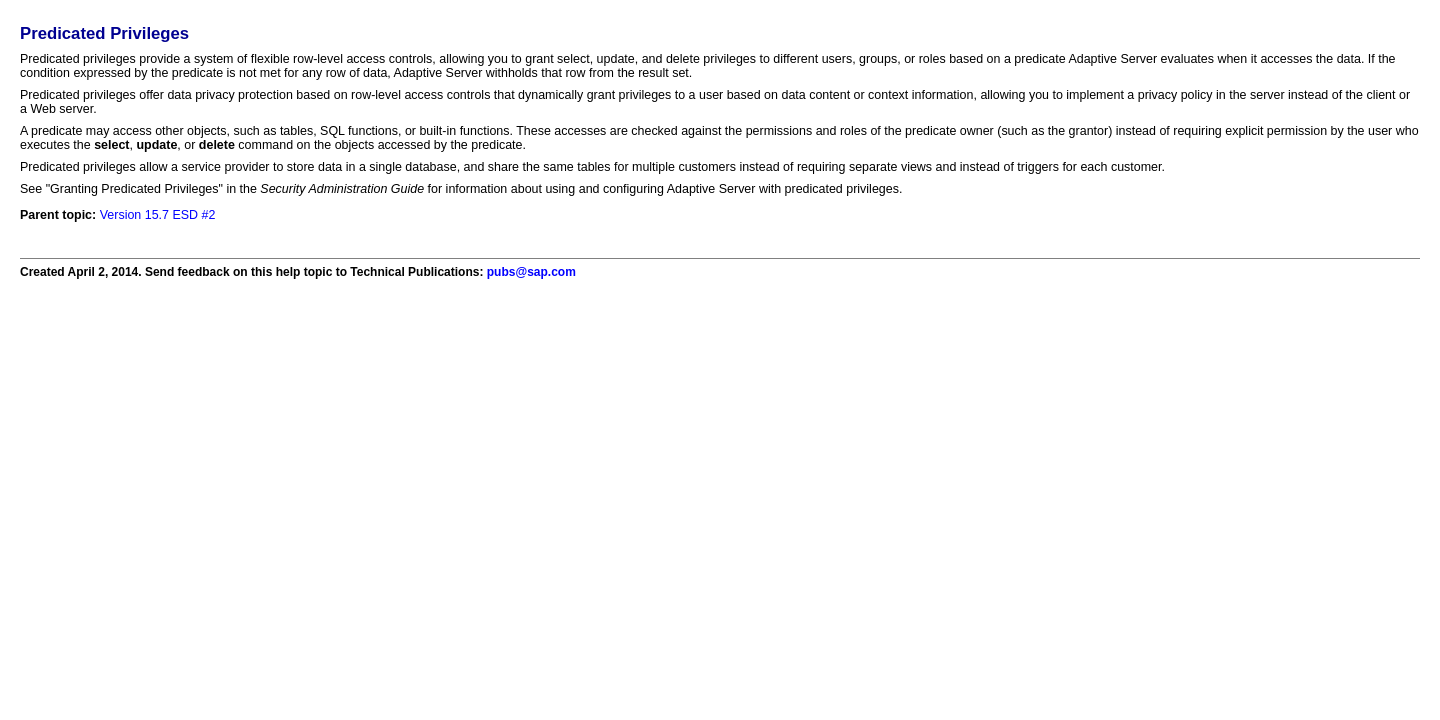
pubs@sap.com (531, 272)
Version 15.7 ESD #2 (158, 215)
